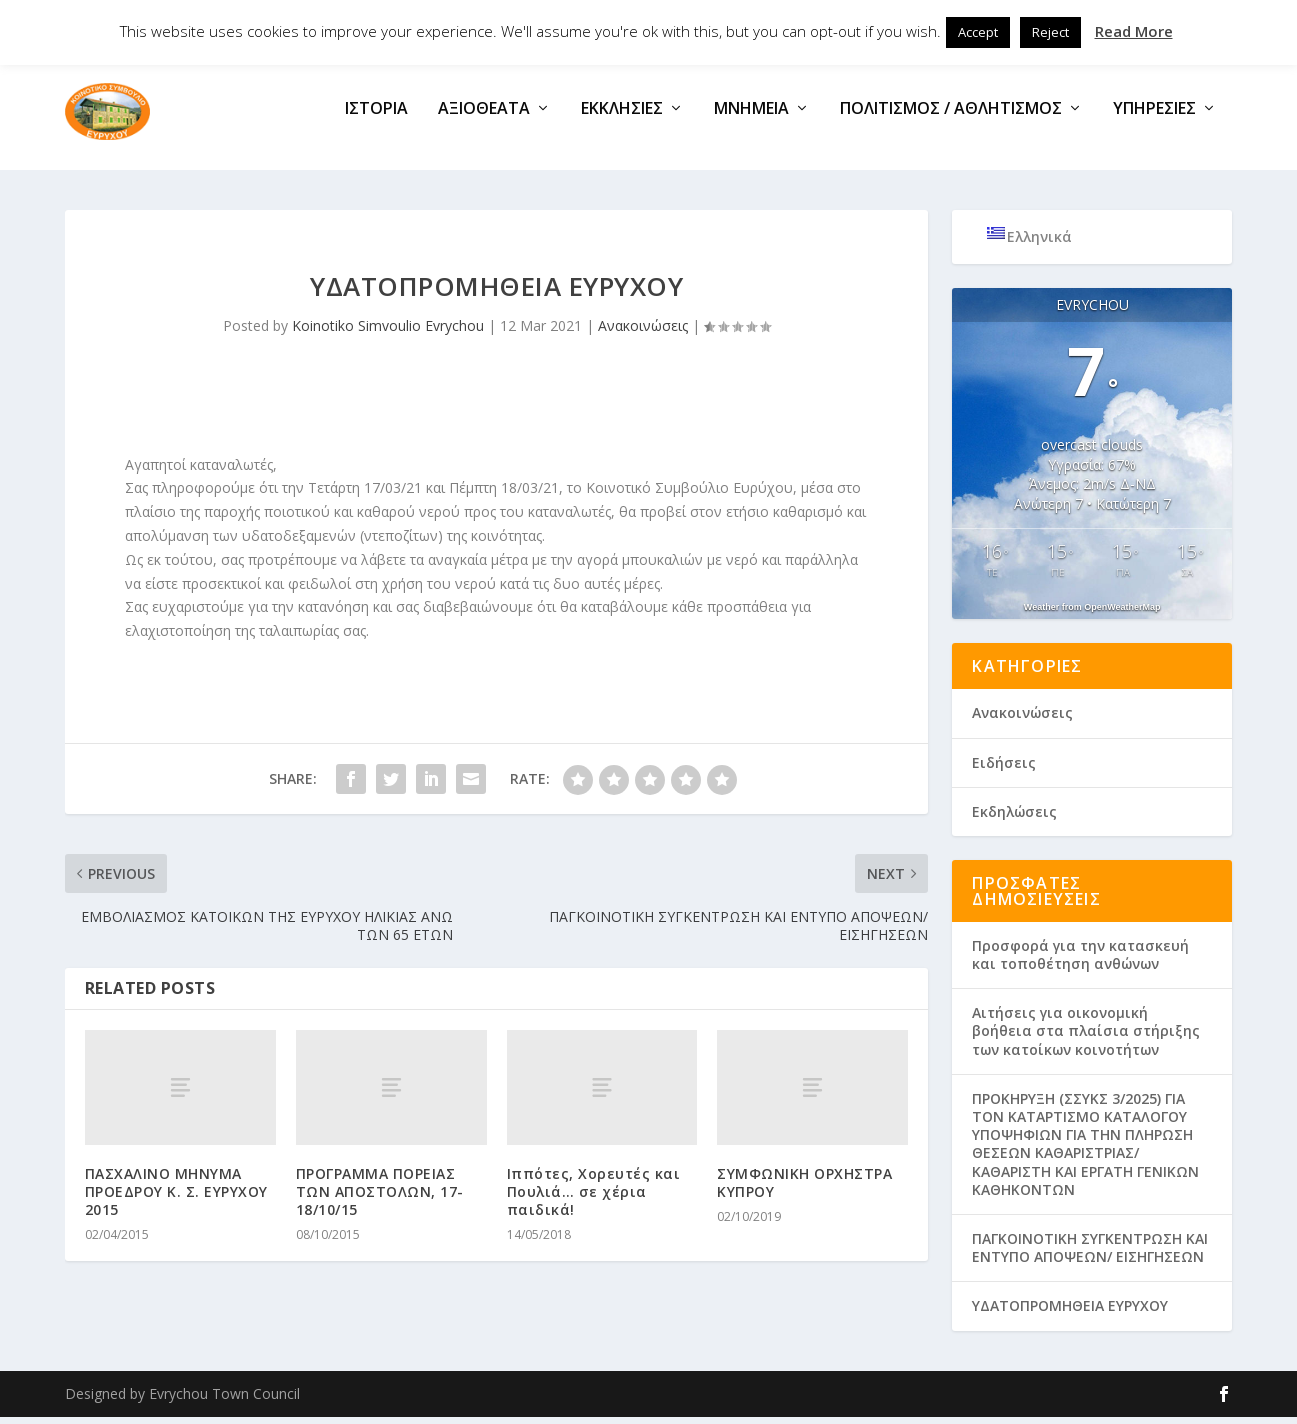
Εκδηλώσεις (1014, 818)
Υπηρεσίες (1154, 116)
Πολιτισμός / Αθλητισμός (951, 116)
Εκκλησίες (622, 116)
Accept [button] (978, 32)
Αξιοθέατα (484, 116)
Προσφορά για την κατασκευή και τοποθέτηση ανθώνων (1080, 961)
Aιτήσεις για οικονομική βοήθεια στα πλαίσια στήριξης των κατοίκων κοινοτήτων (1086, 1037)
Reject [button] (1050, 32)
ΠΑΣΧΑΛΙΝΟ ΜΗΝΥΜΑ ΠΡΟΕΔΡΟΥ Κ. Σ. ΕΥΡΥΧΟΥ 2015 (176, 1197)
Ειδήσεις (1004, 768)
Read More (1134, 31)
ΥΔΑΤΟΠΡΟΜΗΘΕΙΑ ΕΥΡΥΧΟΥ (1070, 1312)
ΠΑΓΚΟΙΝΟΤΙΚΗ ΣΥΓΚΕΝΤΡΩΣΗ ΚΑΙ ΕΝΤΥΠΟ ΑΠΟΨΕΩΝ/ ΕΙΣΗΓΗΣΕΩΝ (1090, 1254)
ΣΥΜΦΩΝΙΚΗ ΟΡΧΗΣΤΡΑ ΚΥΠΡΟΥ (804, 1188)
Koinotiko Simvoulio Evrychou (388, 332)
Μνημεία (751, 116)
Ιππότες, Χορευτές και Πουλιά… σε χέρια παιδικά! (594, 1197)
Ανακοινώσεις (643, 332)
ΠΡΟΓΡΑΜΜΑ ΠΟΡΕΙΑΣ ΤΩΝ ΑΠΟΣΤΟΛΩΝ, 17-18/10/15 (380, 1197)
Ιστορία (376, 116)
